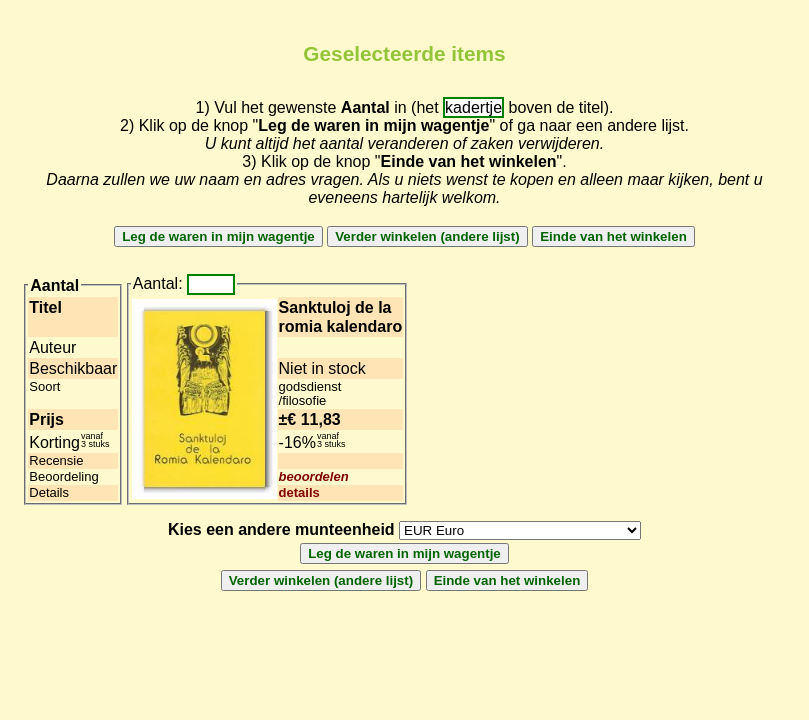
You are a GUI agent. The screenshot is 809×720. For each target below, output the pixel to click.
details (299, 492)
